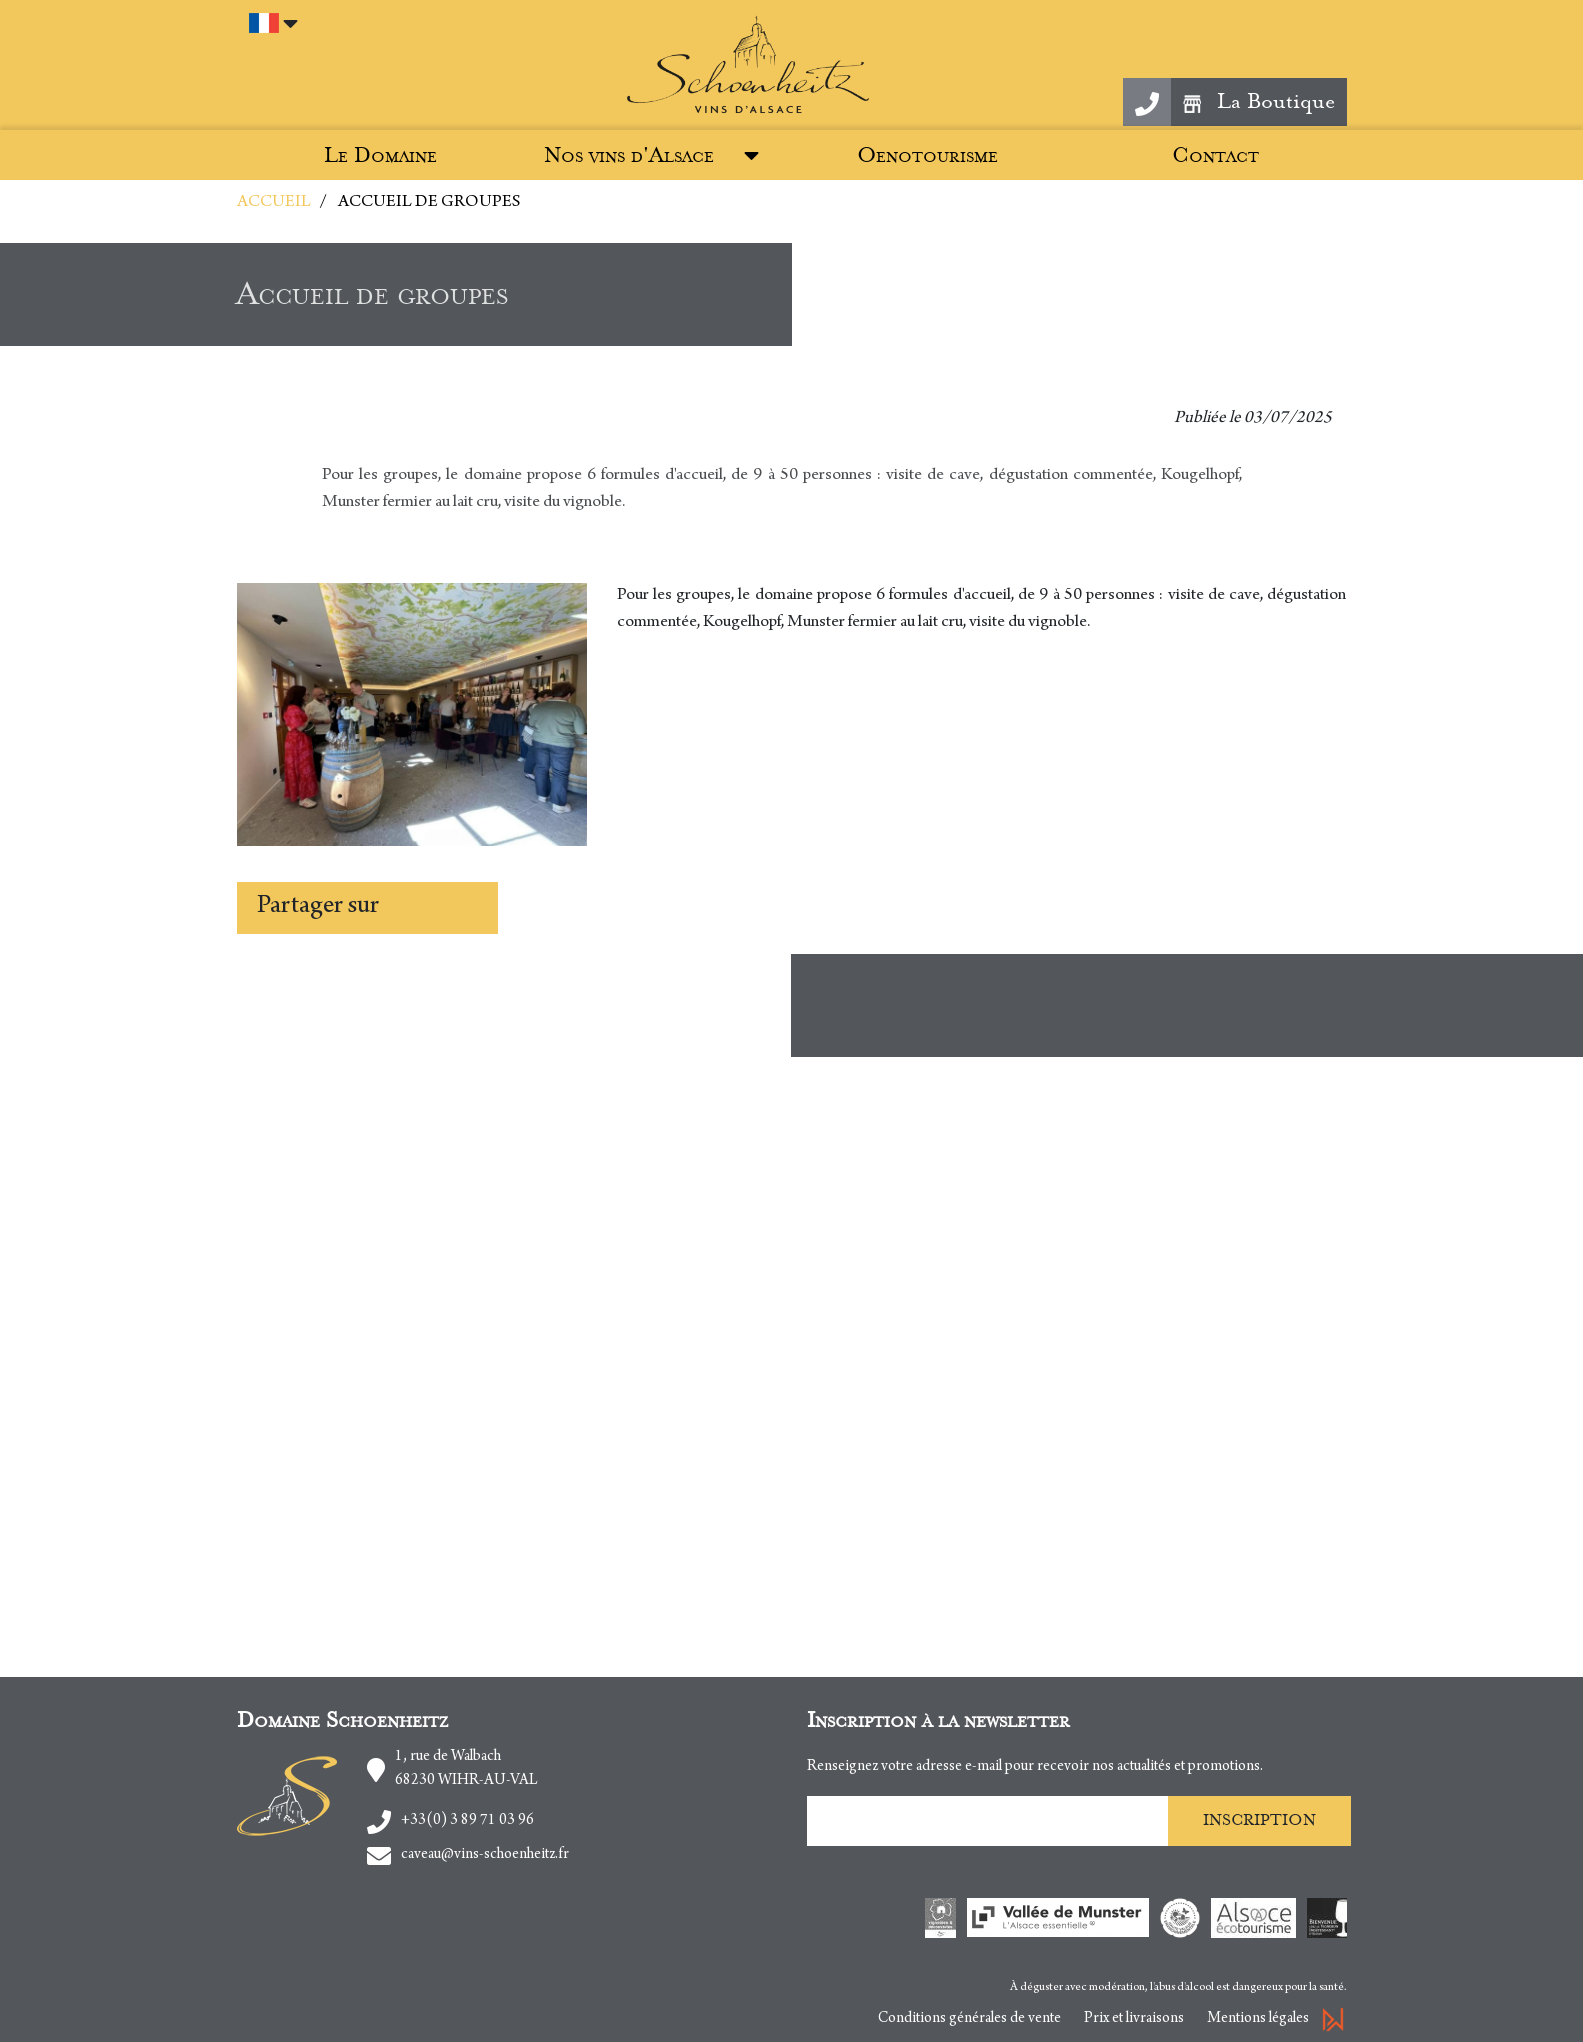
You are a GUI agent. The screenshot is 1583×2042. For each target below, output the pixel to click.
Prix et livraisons (1134, 2019)
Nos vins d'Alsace (629, 155)
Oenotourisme (927, 155)
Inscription (1259, 1820)
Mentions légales (1258, 2019)
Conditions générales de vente (969, 2019)
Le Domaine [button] (380, 155)
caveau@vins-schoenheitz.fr (485, 1855)
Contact (1215, 155)
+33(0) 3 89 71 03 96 (467, 1821)
